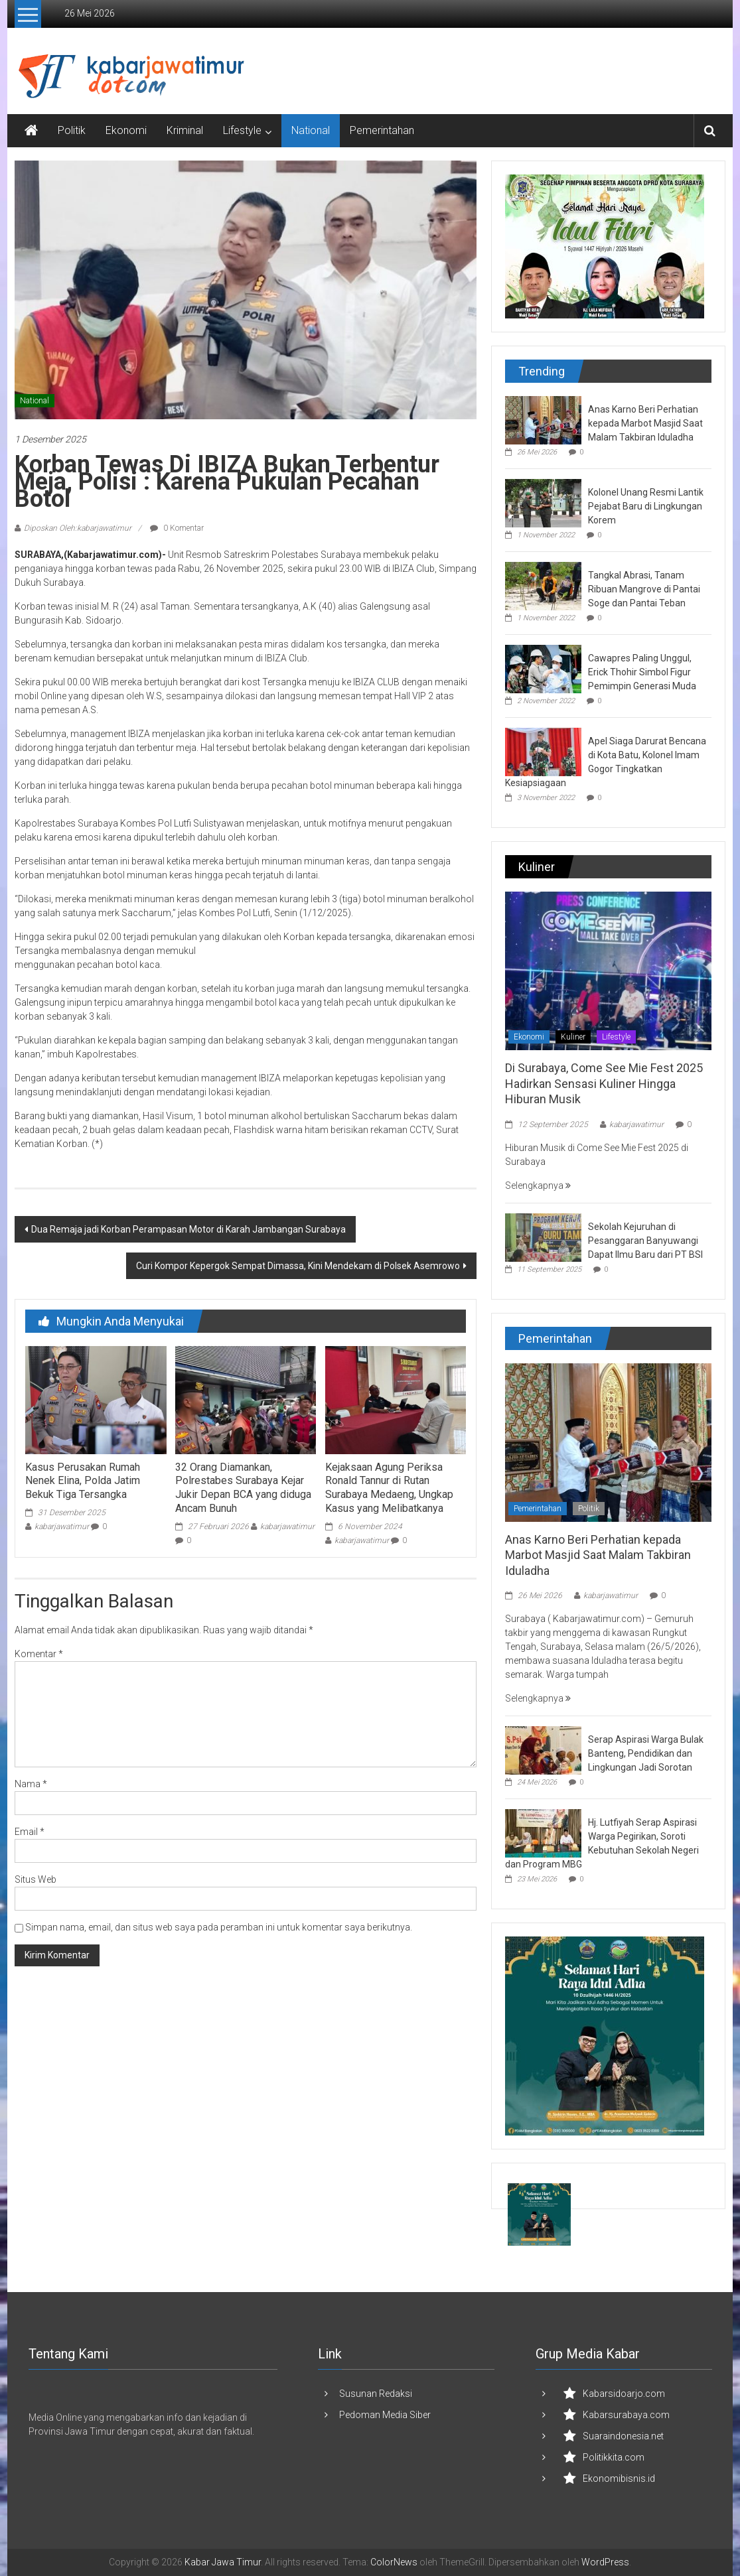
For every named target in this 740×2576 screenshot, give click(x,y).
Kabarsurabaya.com (626, 2414)
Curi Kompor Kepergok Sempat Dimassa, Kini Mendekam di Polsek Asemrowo (298, 1265)
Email (29, 1831)
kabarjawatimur (62, 1526)
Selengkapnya (538, 1185)
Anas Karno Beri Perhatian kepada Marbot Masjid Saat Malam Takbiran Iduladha (645, 423)
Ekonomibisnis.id (619, 2478)
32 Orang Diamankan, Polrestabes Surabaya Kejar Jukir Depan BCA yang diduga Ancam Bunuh (243, 1488)
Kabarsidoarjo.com (624, 2393)
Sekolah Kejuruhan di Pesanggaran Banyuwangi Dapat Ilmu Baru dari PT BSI (645, 1240)
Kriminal (185, 130)
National (310, 130)
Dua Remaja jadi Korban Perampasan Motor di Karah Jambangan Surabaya (188, 1229)
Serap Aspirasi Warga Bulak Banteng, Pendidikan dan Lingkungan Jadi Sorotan (645, 1753)
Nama (31, 1784)
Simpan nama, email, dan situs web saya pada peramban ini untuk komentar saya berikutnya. (218, 1927)
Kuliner (573, 1037)
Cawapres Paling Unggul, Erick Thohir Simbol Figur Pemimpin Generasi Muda (642, 672)
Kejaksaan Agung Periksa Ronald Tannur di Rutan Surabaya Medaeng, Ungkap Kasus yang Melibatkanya (389, 1488)
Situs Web (35, 1879)
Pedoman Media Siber (385, 2414)
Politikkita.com (613, 2457)
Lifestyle (242, 130)
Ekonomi (126, 130)
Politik (72, 130)
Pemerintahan (382, 130)
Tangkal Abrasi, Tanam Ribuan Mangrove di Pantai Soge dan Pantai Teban (644, 589)
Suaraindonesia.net (623, 2436)
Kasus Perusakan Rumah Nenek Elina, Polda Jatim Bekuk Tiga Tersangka (82, 1481)
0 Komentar (177, 528)
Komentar (39, 1654)
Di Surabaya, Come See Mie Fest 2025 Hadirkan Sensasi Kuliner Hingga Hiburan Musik (604, 1083)
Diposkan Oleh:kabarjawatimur (77, 528)
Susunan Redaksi (375, 2393)
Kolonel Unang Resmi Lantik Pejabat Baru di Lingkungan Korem (645, 506)
